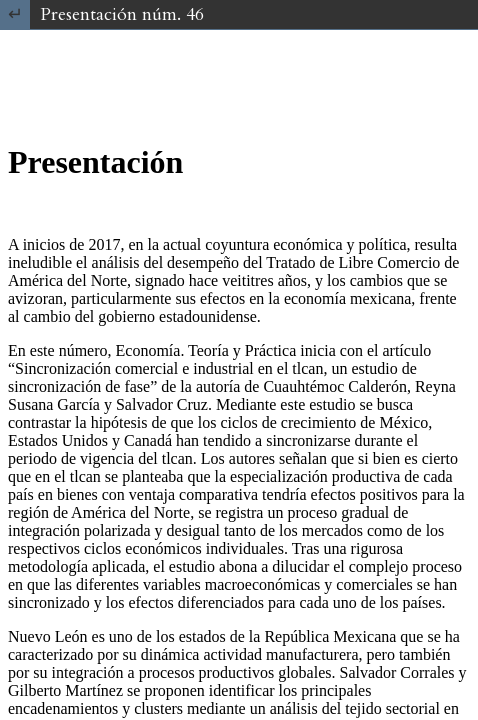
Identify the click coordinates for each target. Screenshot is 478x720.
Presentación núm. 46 (122, 14)
